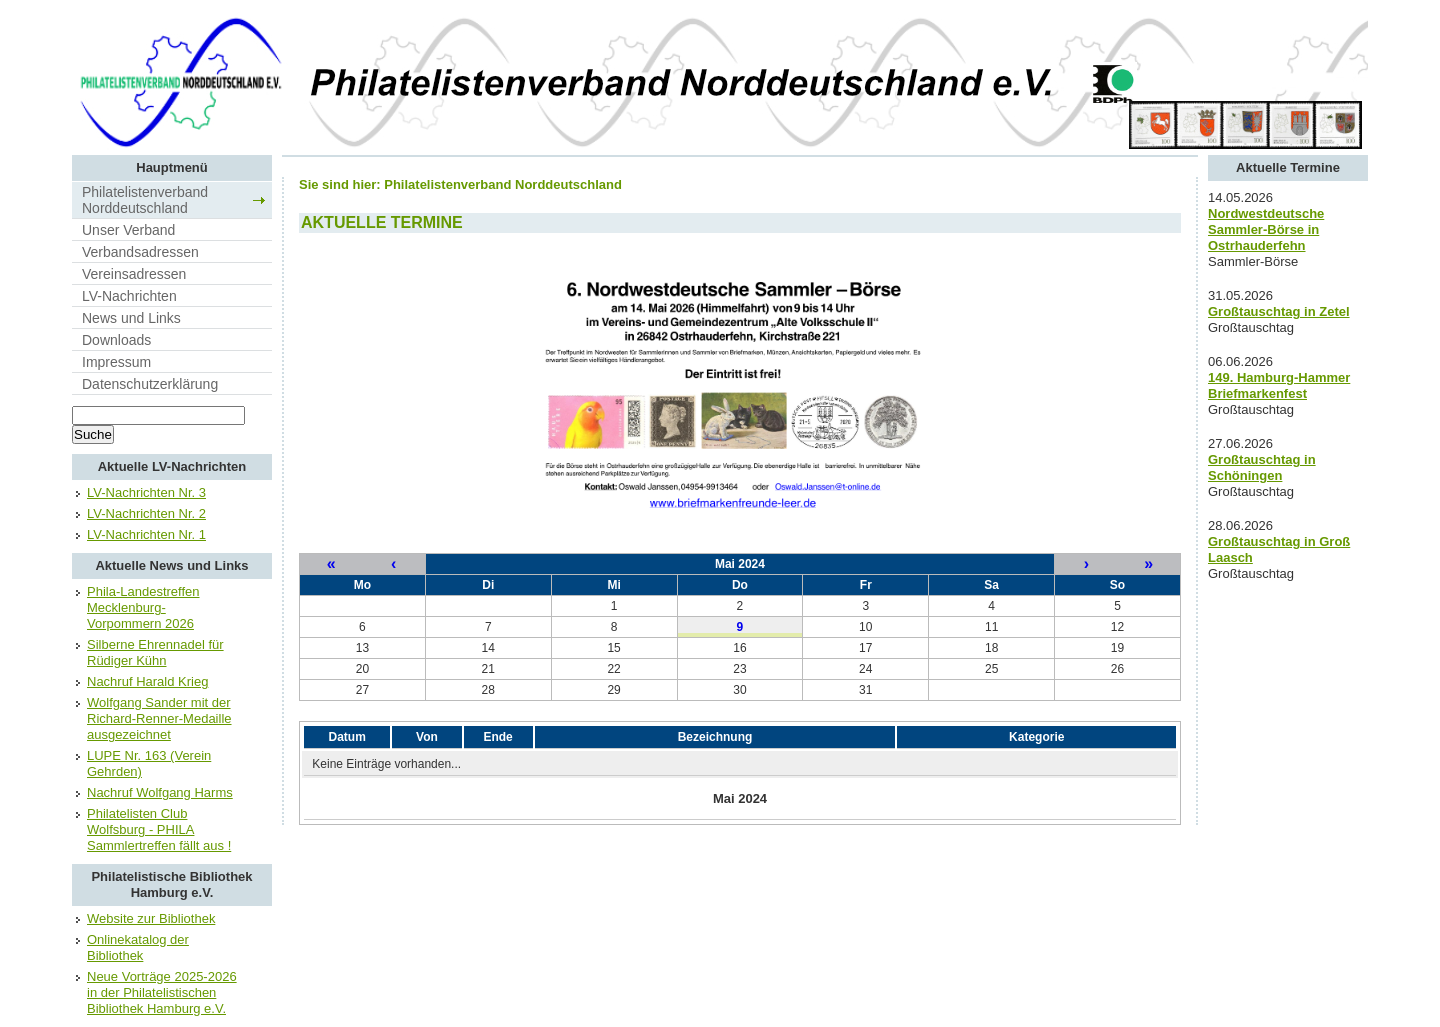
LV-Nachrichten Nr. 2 (146, 513)
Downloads (116, 340)
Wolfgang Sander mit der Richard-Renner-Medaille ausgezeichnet (159, 718)
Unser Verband (128, 230)
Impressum (116, 362)
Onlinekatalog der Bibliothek (138, 947)
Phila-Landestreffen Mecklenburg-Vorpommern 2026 (143, 607)
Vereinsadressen (134, 274)
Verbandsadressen (140, 252)
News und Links (131, 318)
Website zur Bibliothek (151, 918)
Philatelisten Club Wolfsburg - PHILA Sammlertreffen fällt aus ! (159, 829)
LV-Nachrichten (129, 296)
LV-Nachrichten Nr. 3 (146, 492)
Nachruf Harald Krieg (147, 681)
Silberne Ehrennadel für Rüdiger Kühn (155, 652)
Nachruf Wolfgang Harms (160, 792)
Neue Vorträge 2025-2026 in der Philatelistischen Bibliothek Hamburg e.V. (162, 992)
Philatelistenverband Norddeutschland (145, 200)
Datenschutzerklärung (150, 384)
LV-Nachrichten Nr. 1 (146, 534)
